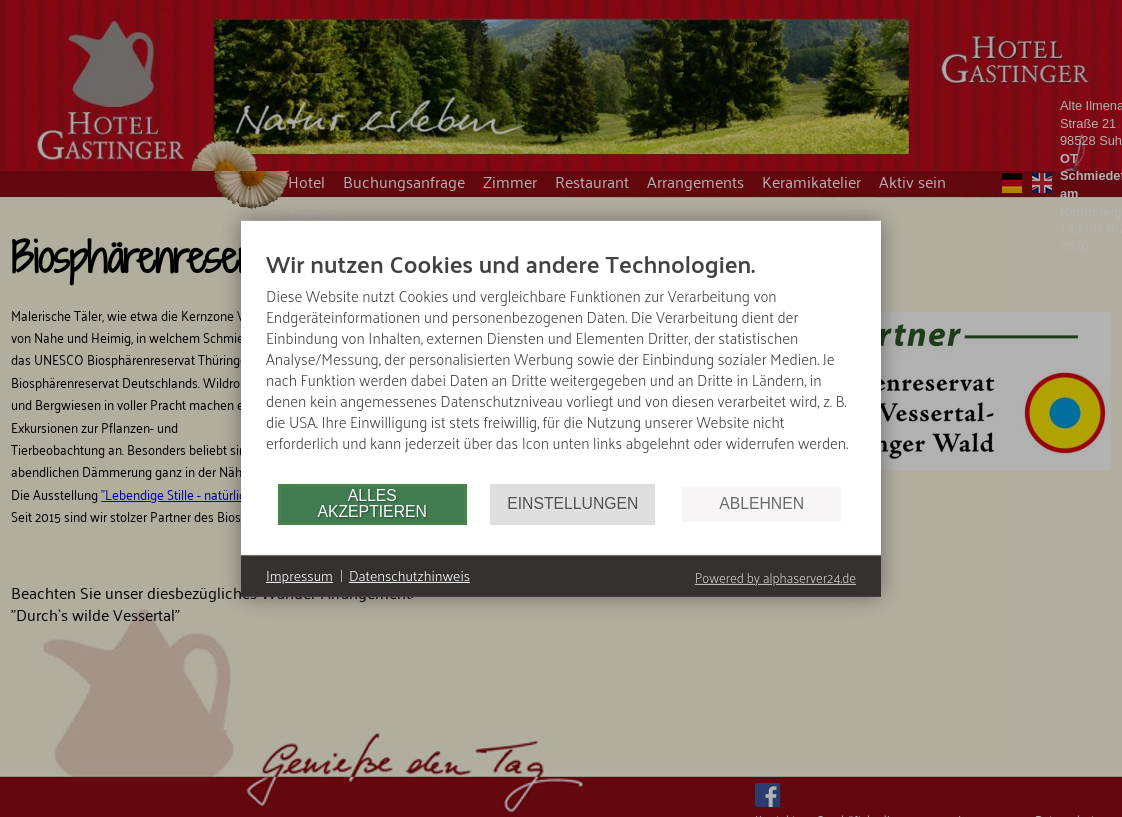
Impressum (299, 576)
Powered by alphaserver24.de (775, 576)
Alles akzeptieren (371, 503)
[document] (561, 364)
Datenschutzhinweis (409, 576)
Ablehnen (761, 503)
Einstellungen (572, 503)
